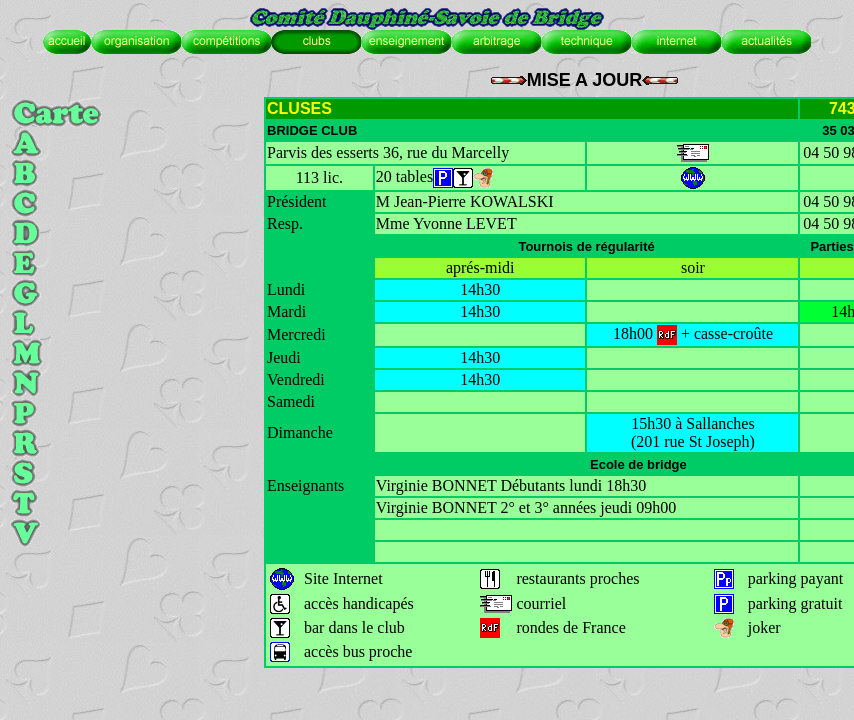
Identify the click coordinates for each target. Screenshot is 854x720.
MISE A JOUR (585, 80)
